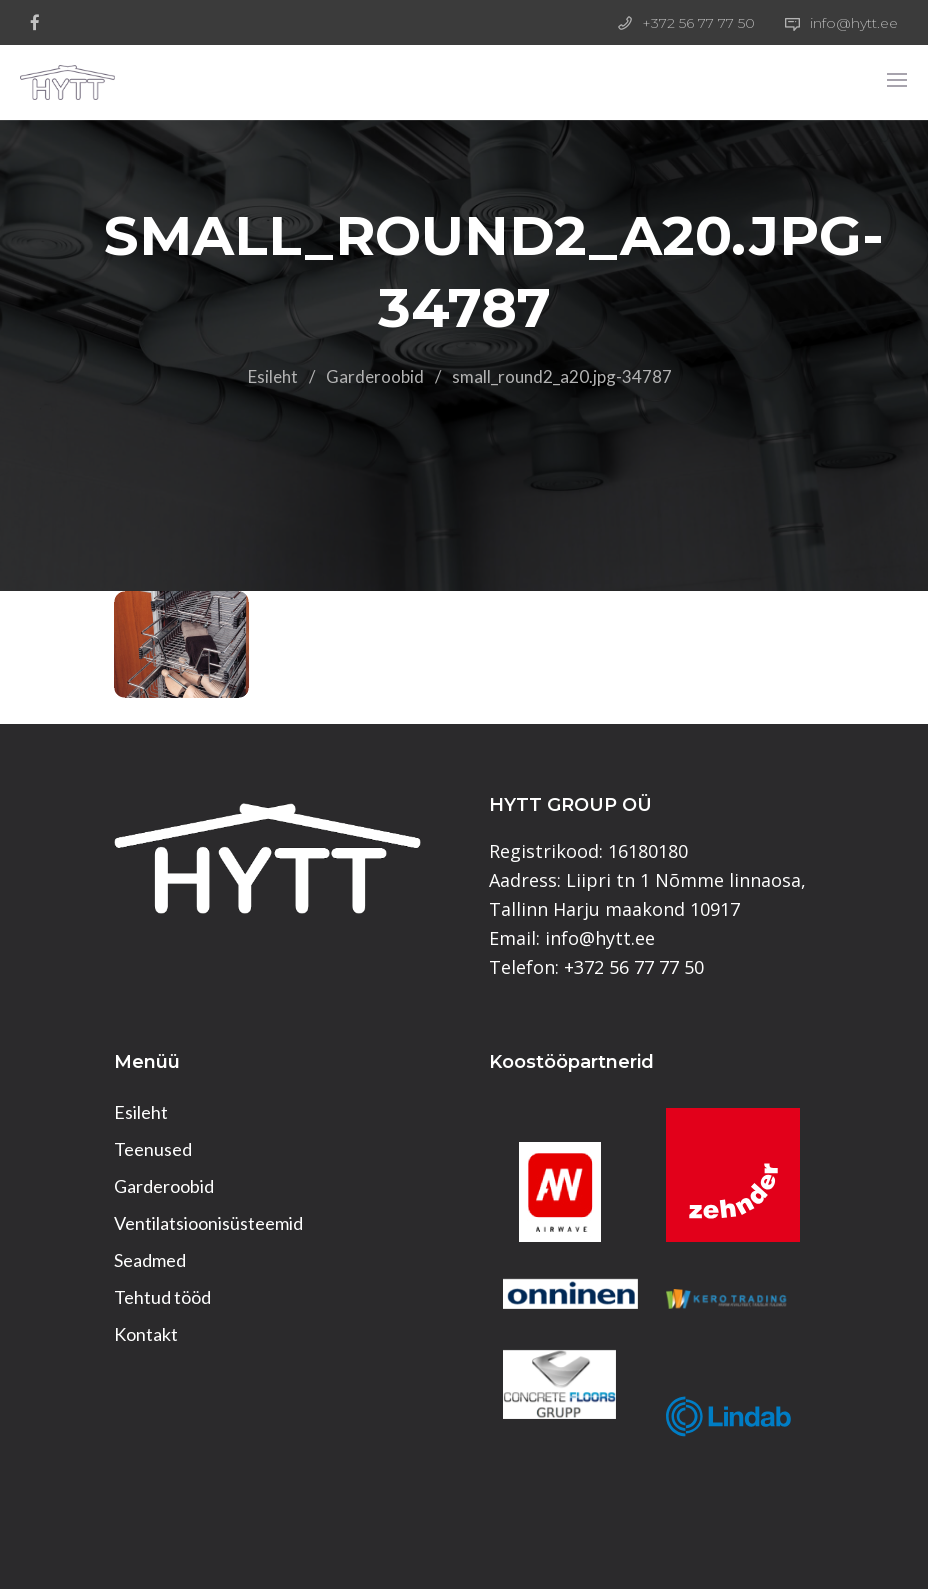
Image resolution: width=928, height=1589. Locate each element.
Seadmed (150, 1260)
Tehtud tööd (162, 1297)
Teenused (153, 1149)
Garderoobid (375, 376)
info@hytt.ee (854, 23)
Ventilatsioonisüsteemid (208, 1223)
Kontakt (146, 1334)
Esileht (273, 376)
